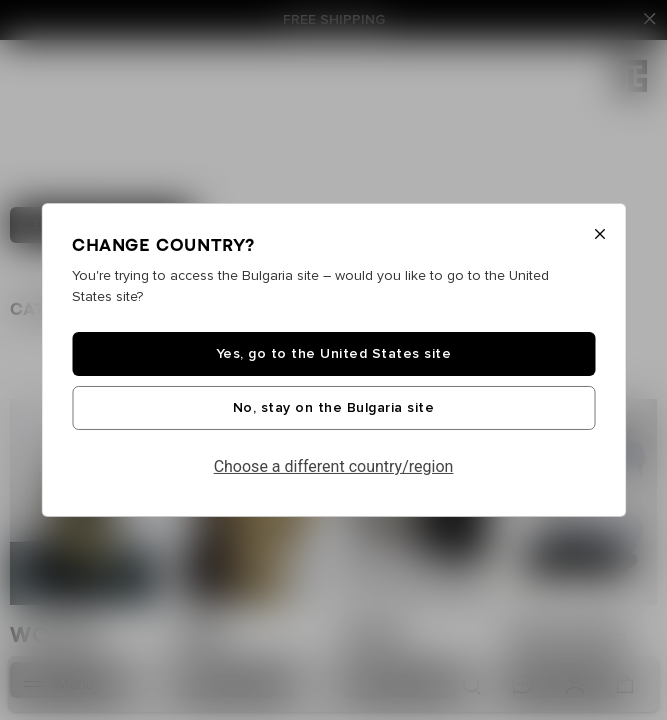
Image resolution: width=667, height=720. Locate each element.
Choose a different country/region (334, 466)
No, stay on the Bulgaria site (334, 408)
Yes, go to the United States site (334, 354)
